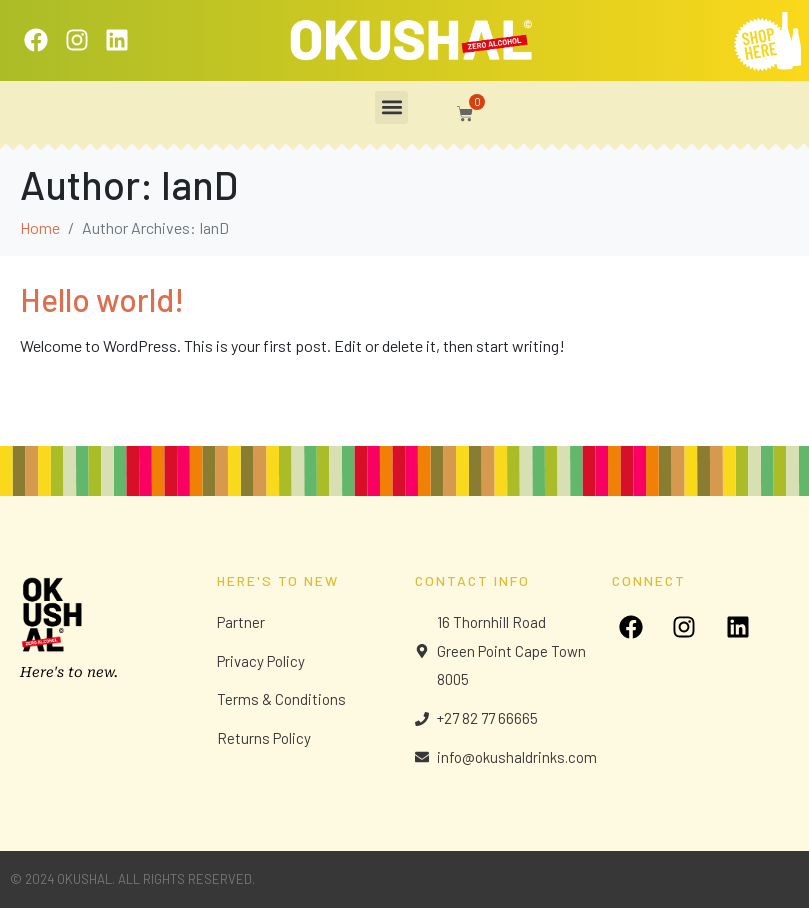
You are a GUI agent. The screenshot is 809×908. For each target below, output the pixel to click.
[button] (391, 107)
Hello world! (102, 299)
